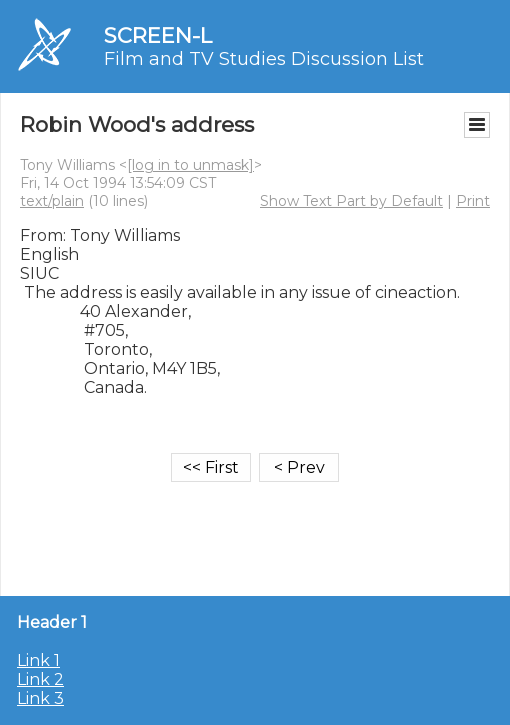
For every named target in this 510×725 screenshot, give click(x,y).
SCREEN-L (158, 35)
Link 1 (38, 660)
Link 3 (40, 698)
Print (473, 201)
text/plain (52, 201)
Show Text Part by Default (351, 201)
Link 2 (40, 679)
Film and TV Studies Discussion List (264, 59)
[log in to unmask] (190, 165)
